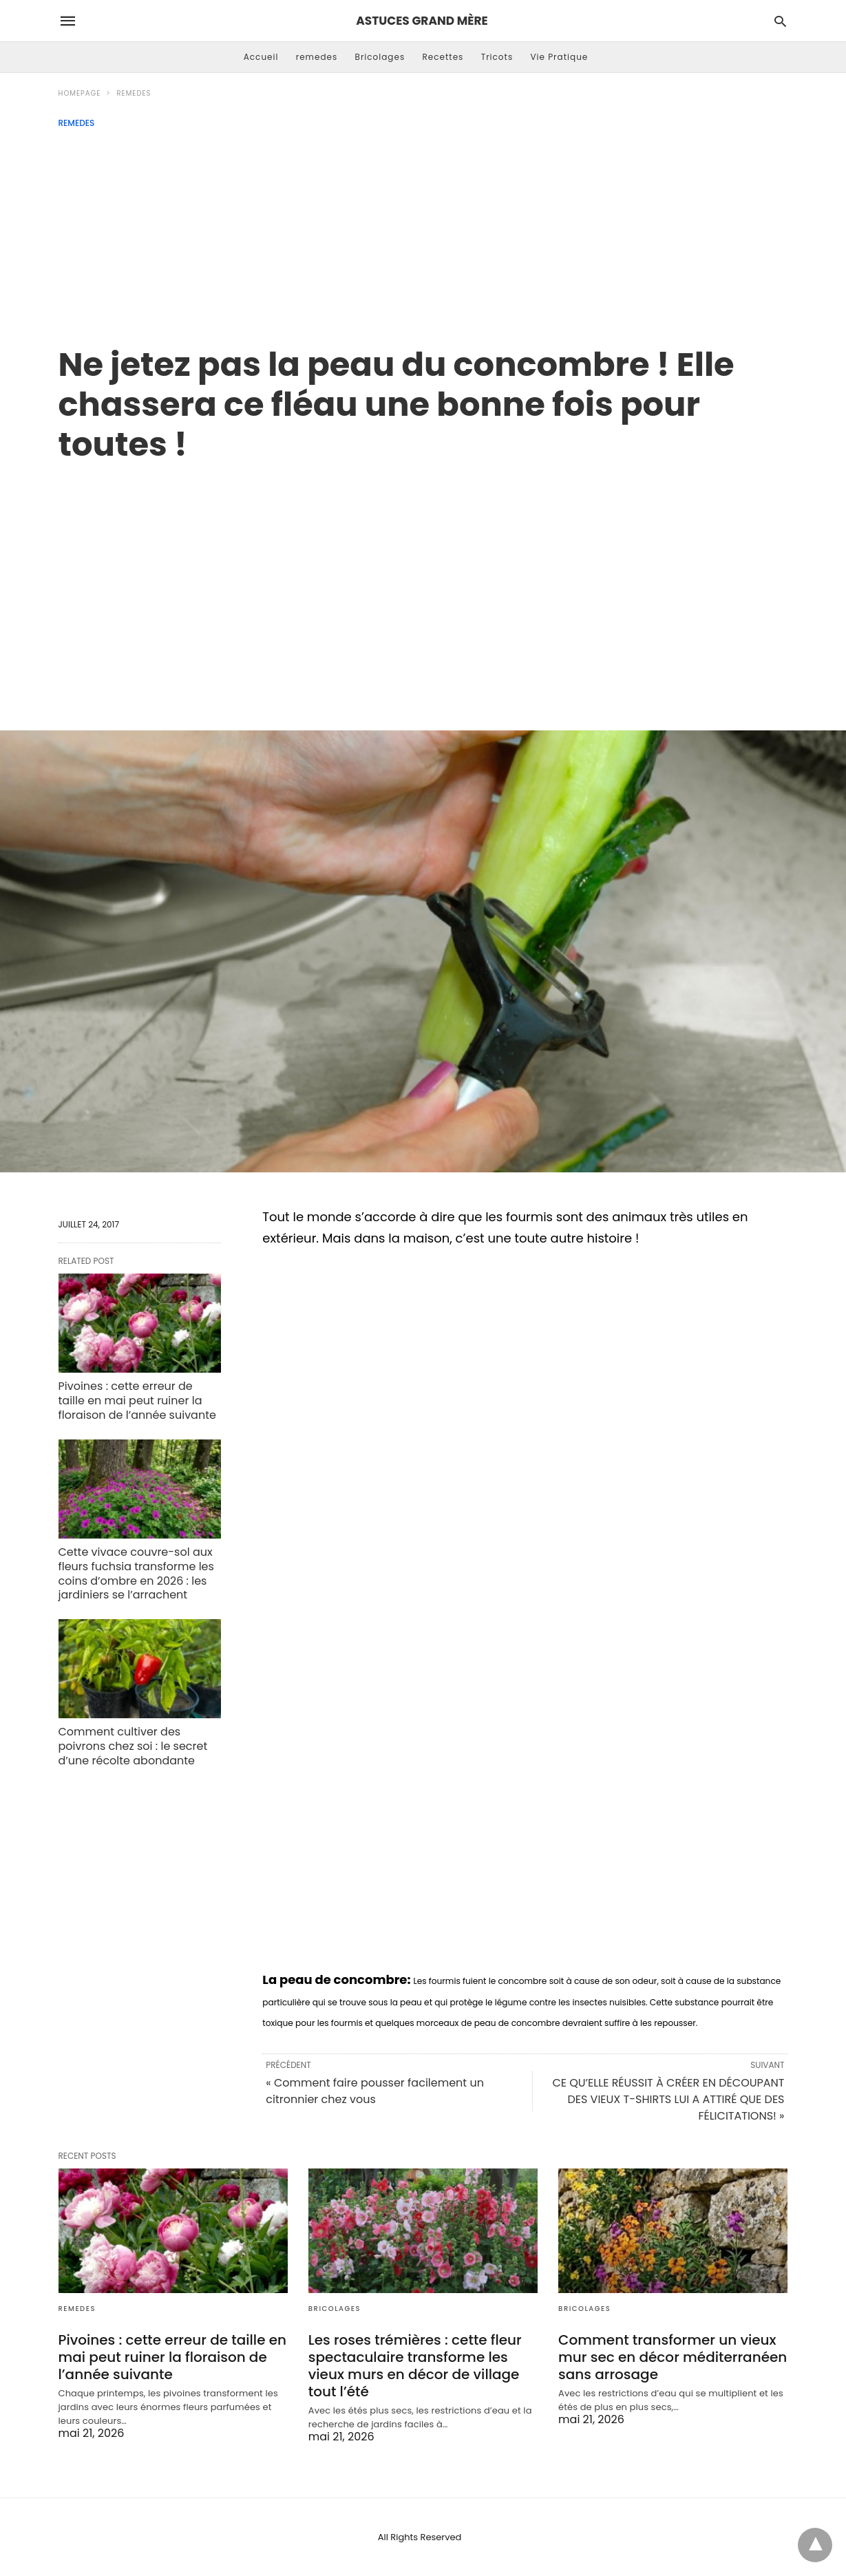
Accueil (261, 57)
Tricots (497, 57)
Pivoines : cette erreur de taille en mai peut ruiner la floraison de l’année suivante (137, 1400)
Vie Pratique (559, 57)
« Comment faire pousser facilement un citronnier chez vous (375, 2091)
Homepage (80, 93)
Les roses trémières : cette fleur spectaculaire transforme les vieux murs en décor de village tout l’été (415, 2365)
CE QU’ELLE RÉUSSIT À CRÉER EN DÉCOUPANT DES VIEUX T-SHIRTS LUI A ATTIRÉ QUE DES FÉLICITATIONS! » (668, 2099)
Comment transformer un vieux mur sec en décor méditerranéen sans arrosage (672, 2357)
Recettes (442, 57)
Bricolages (380, 57)
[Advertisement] (423, 231)
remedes (317, 57)
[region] (423, 582)
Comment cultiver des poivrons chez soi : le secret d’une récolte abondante (133, 1746)
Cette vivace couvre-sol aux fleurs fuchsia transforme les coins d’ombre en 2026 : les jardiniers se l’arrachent (136, 1573)
